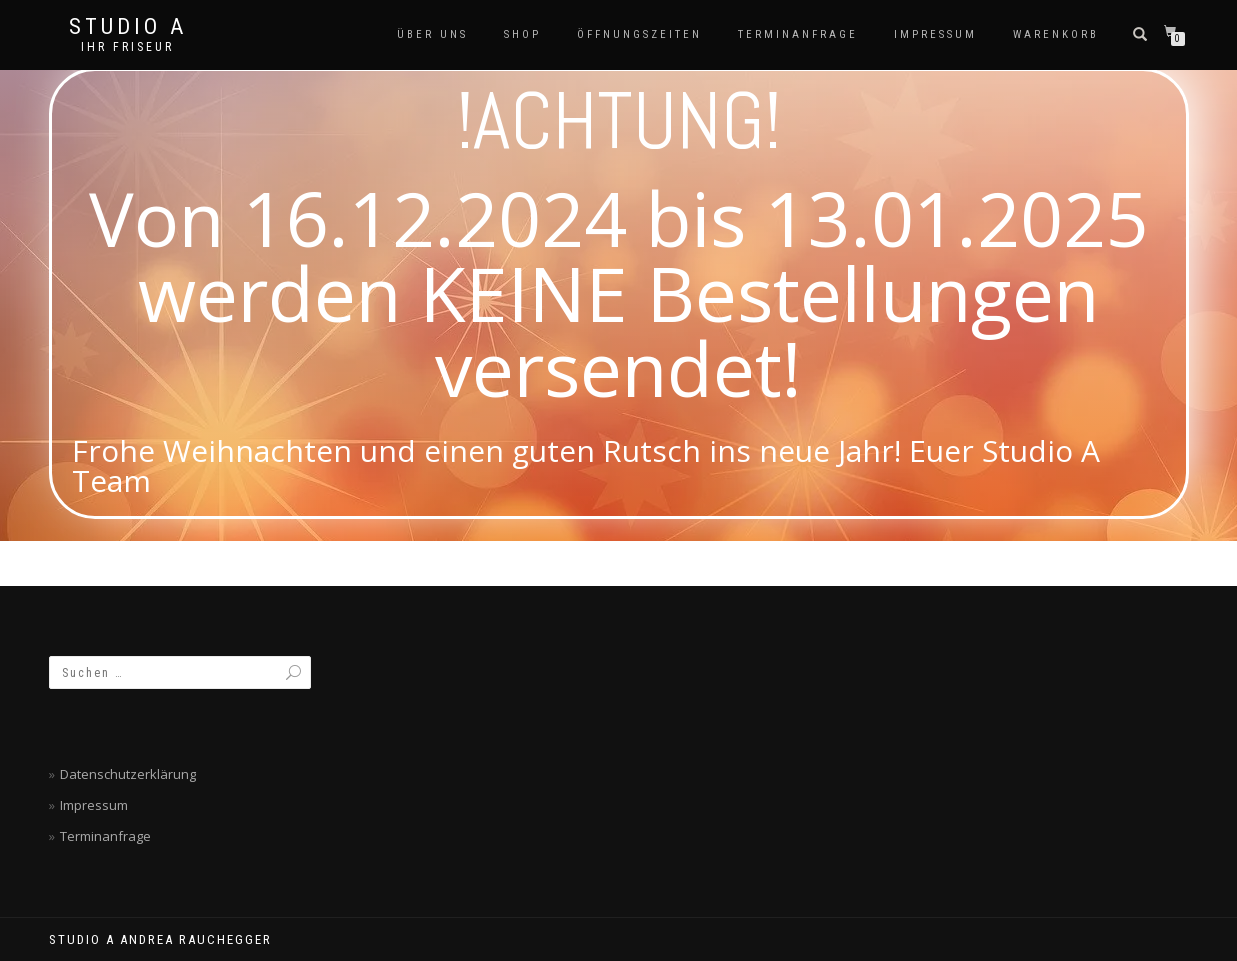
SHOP (522, 34)
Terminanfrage (798, 34)
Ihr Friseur (127, 47)
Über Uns (432, 34)
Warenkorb (1056, 34)
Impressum (935, 34)
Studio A (128, 27)
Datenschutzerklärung (128, 774)
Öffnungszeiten (639, 34)
